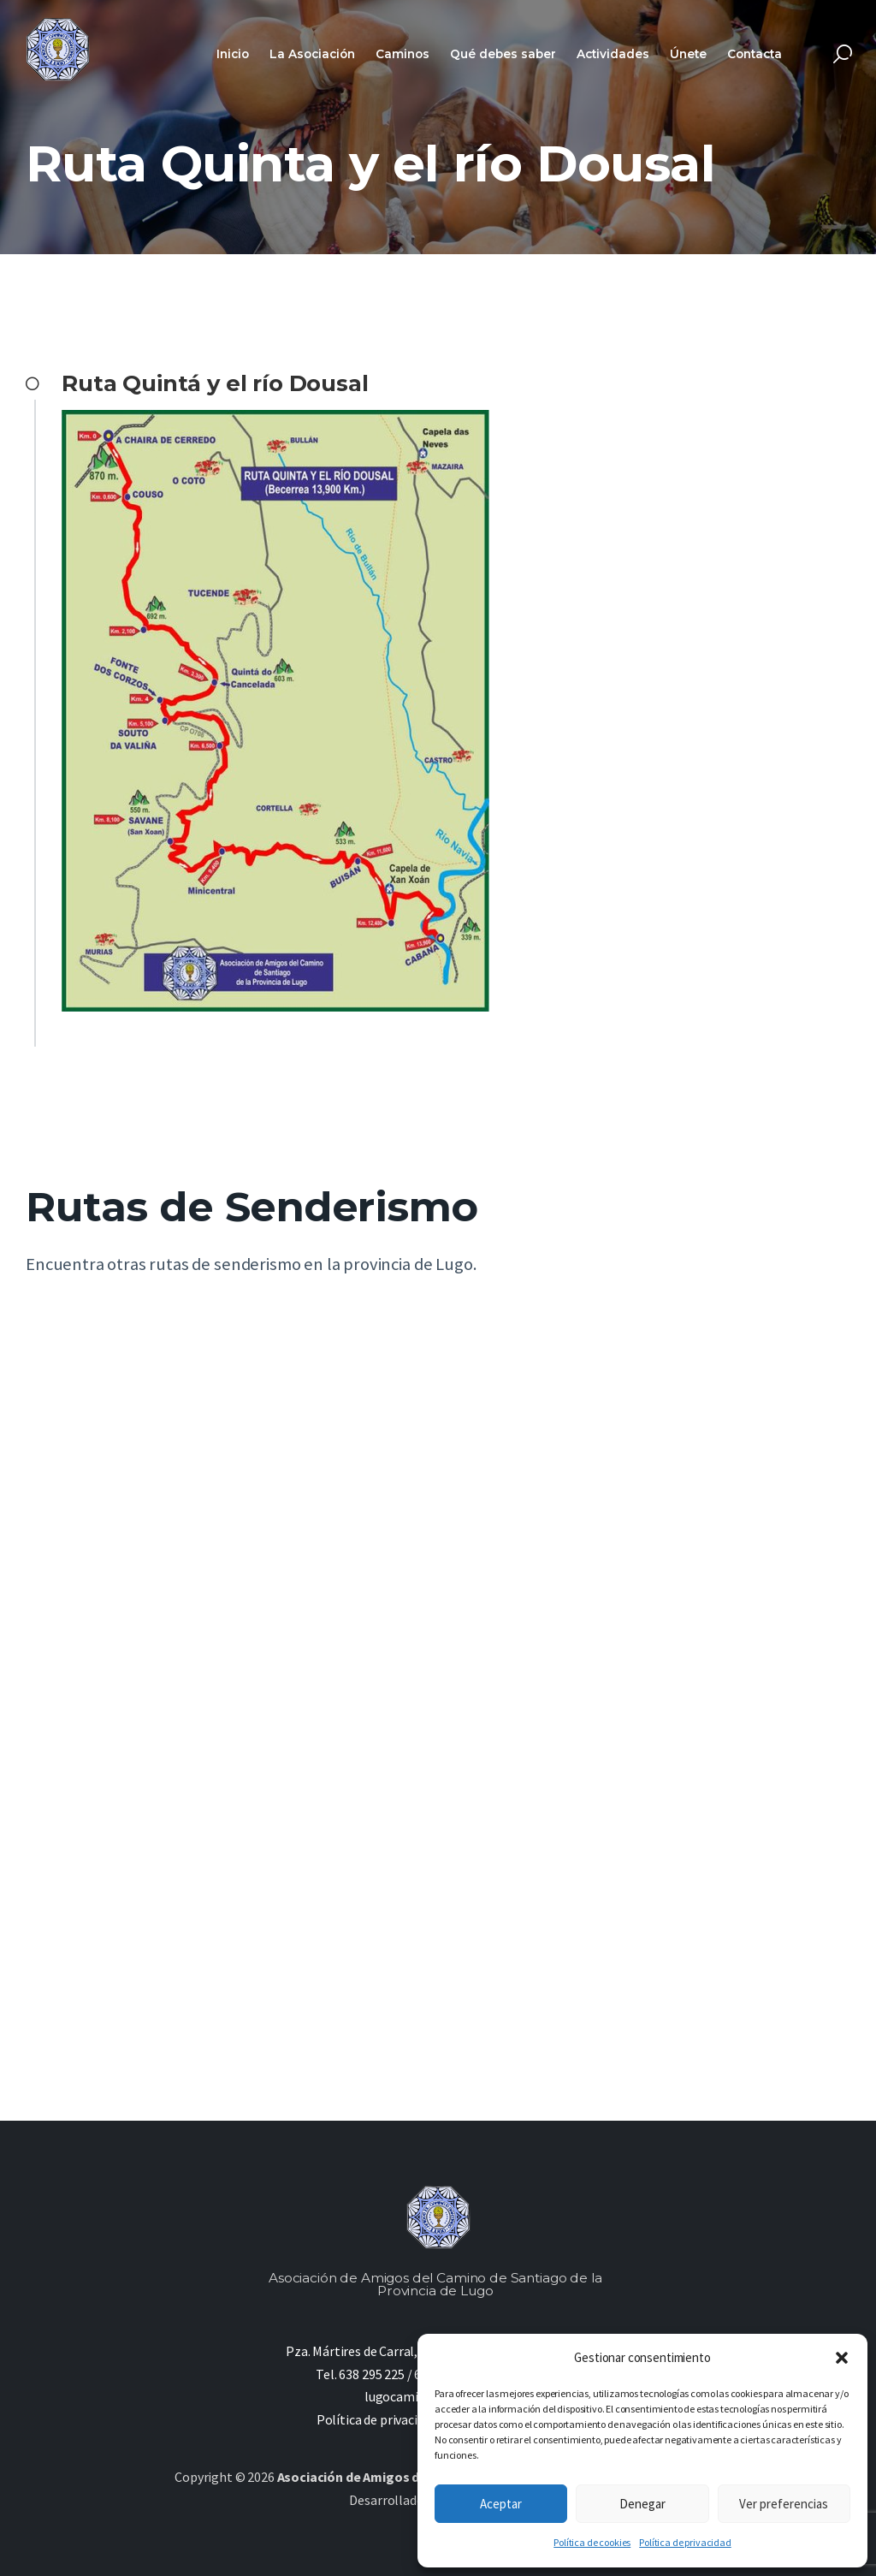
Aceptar (501, 2504)
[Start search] (842, 54)
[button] (841, 2357)
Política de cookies (591, 2542)
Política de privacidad (685, 2542)
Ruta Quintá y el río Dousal (215, 383)
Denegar (642, 2504)
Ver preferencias (783, 2504)
